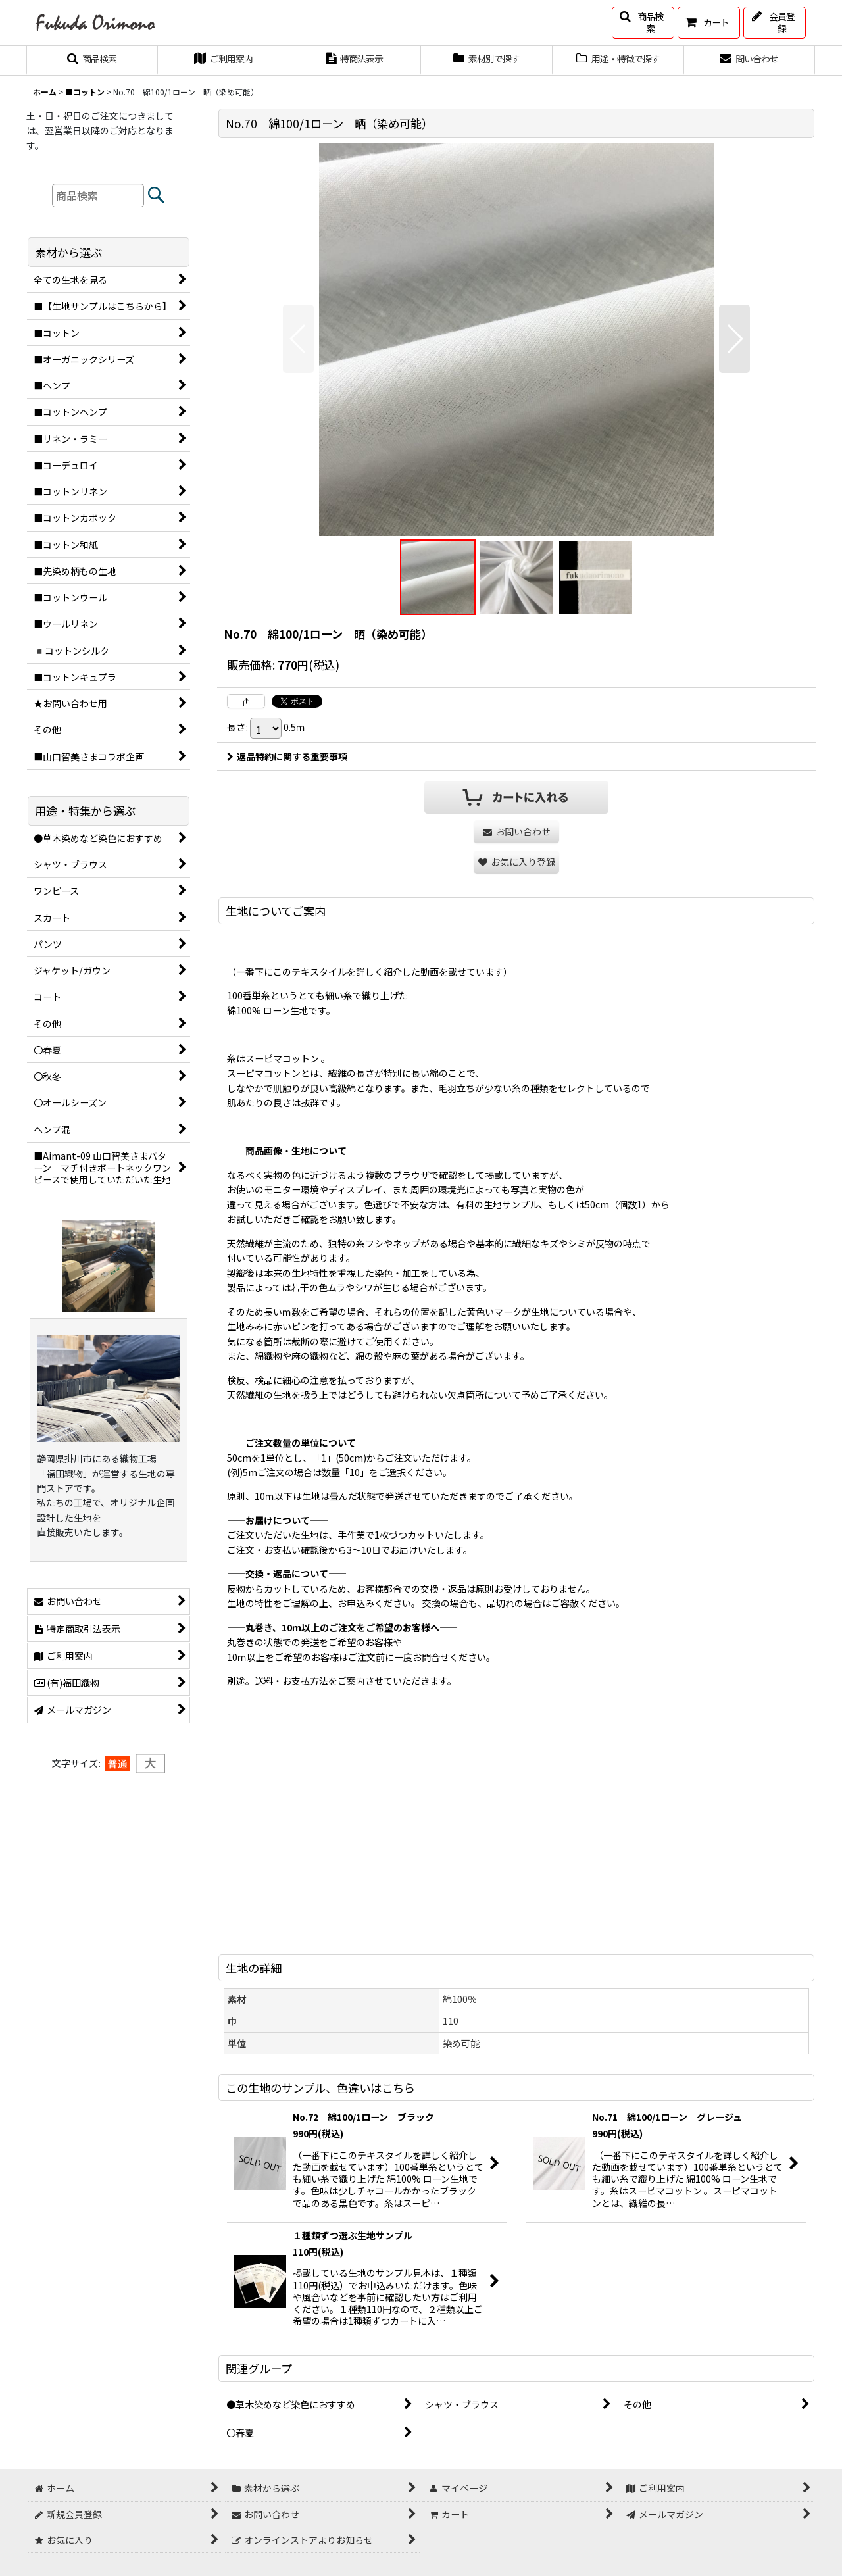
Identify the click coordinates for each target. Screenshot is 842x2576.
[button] (643, 23)
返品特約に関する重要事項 (287, 756)
